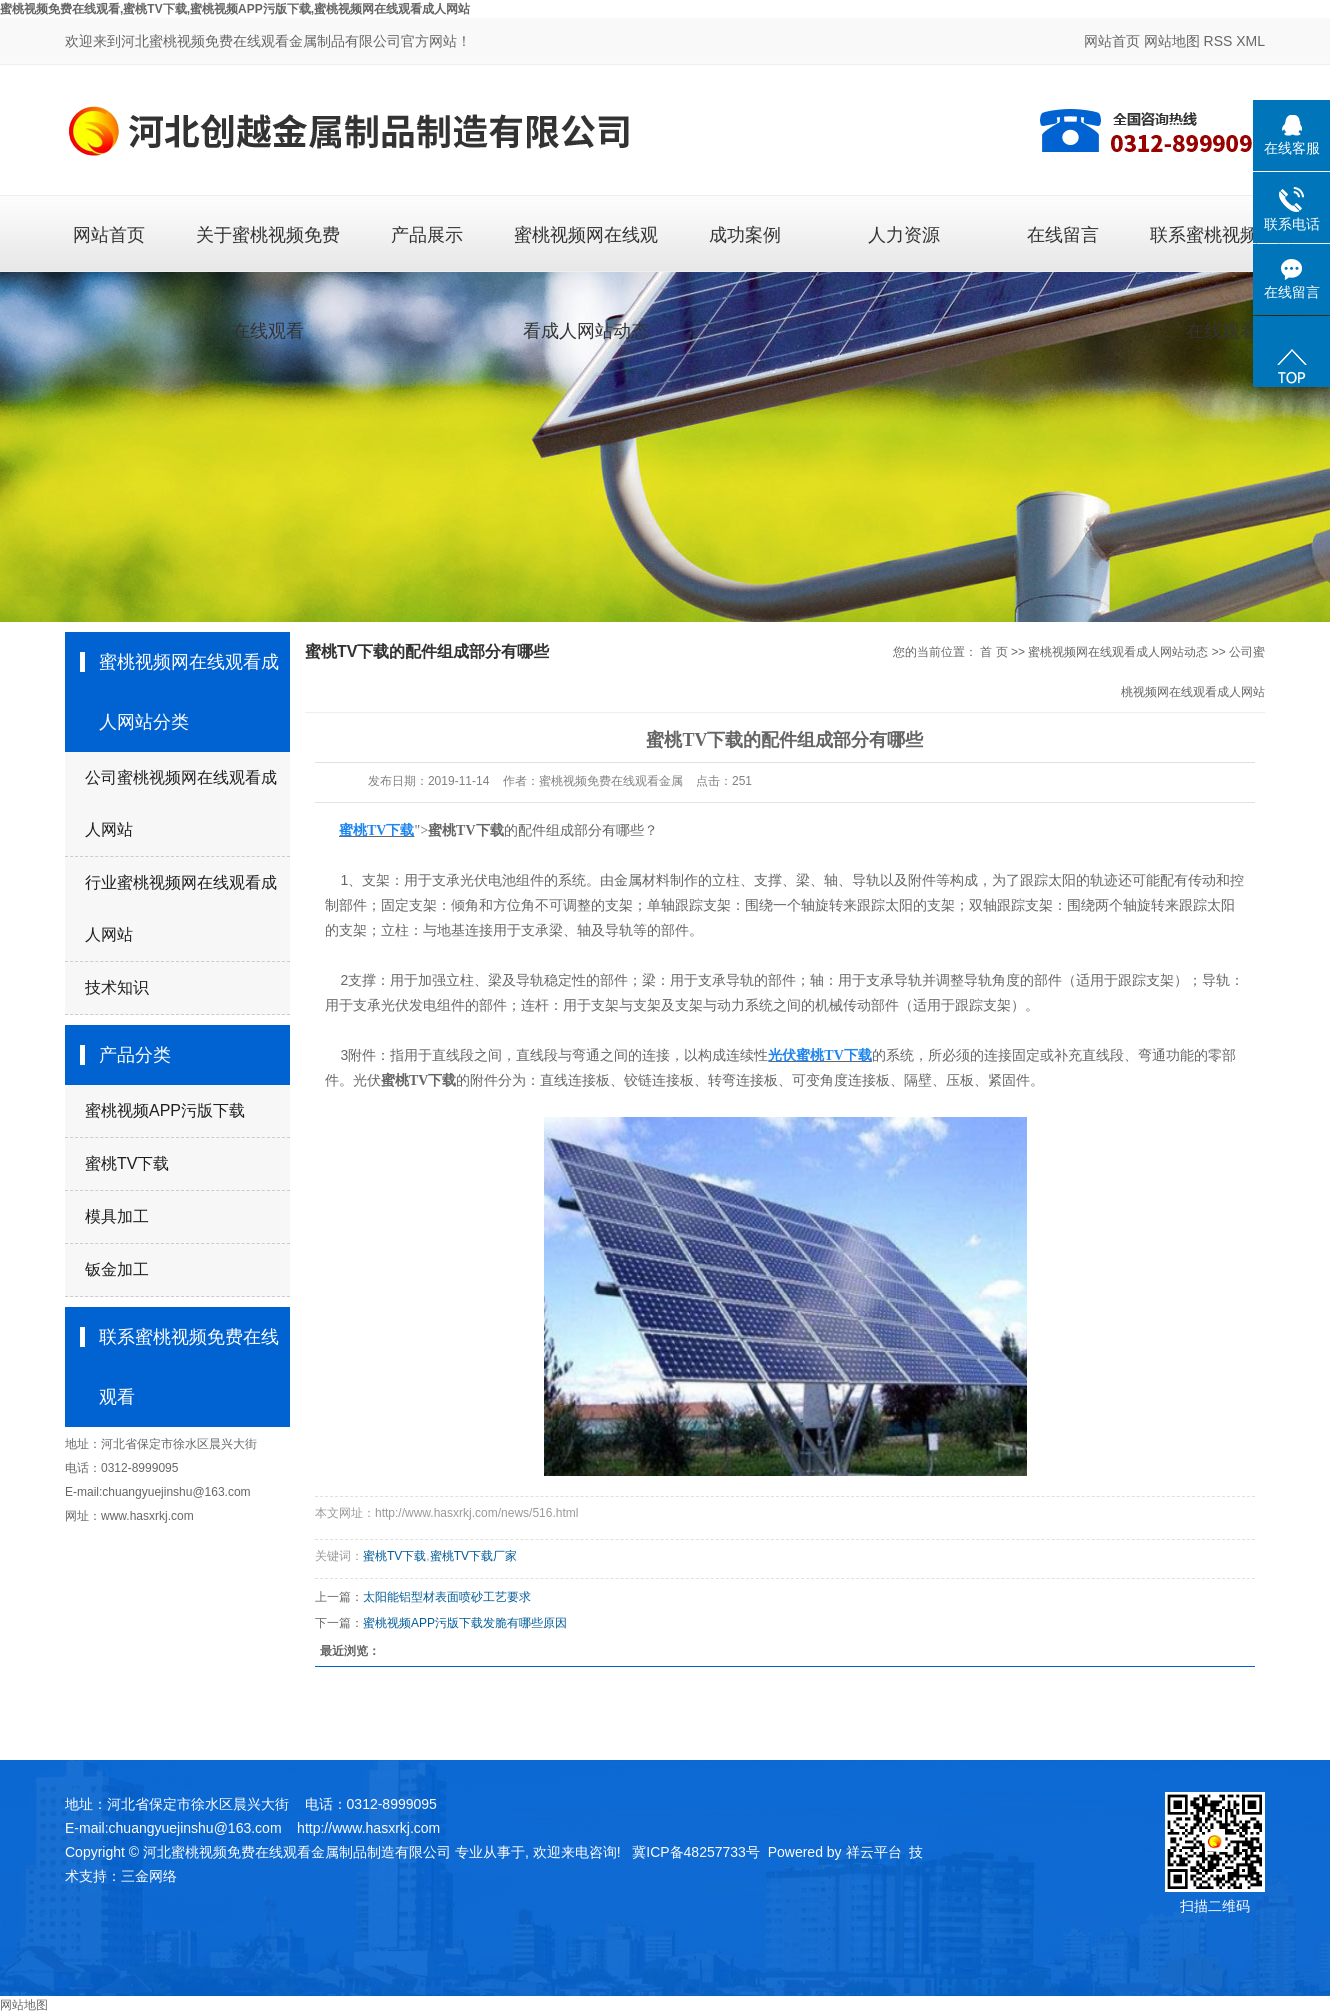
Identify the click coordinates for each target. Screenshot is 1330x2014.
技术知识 (117, 987)
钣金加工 (117, 1269)
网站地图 (1172, 41)
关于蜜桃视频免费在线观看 (268, 248)
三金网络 (149, 1876)
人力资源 (904, 235)
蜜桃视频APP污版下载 (165, 1110)
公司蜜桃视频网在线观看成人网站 (181, 803)
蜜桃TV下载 (127, 1163)
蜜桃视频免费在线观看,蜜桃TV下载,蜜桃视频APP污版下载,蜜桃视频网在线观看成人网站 (235, 9)
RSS (1218, 41)
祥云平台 (874, 1852)
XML (1250, 41)
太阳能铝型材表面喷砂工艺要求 (447, 1597)
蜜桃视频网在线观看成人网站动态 (586, 248)
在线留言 (1063, 235)
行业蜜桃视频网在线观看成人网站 (181, 908)
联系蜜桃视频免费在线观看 (1222, 248)
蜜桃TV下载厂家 (473, 1556)
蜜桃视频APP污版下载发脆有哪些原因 (465, 1623)
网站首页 (1112, 41)
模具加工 (117, 1216)
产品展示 (427, 235)
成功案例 (745, 235)
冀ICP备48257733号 (696, 1852)
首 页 (993, 652)
